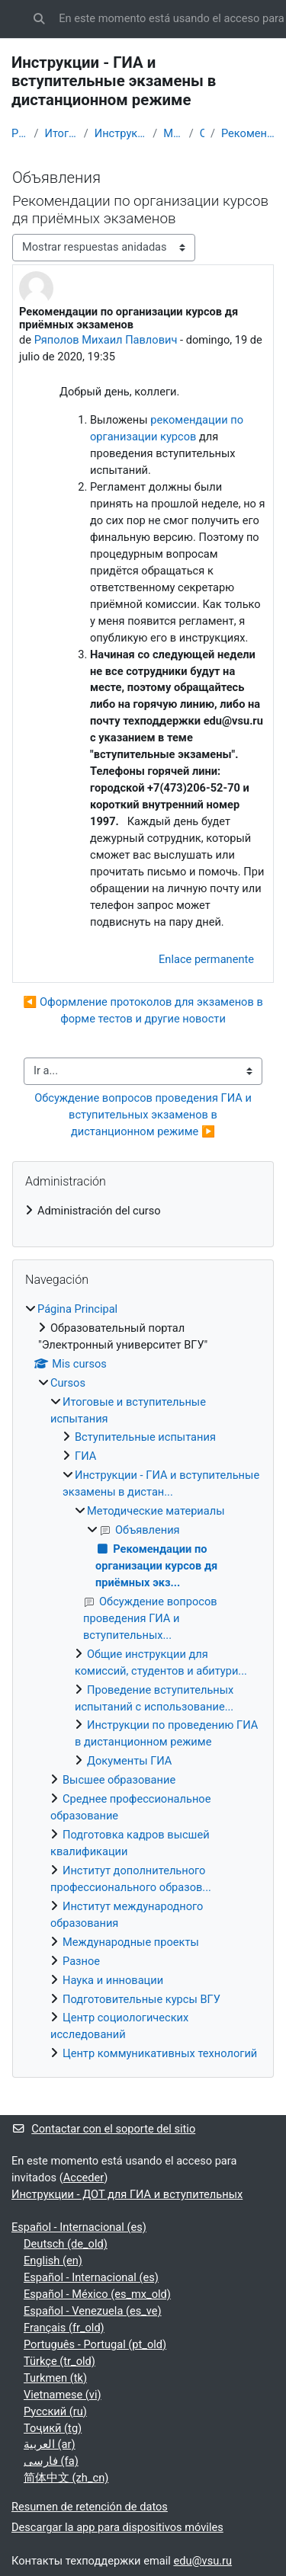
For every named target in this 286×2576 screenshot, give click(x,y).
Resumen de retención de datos (89, 2507)
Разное (81, 1961)
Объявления (202, 133)
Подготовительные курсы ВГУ (141, 1999)
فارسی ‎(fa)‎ (51, 2461)
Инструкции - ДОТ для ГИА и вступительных (127, 2194)
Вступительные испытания (145, 1437)
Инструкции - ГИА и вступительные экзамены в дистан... (120, 133)
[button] (39, 19)
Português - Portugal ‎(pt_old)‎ (95, 2344)
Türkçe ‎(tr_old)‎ (59, 2361)
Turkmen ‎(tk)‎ (55, 2378)
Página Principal (19, 133)
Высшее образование (119, 1780)
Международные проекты (131, 1942)
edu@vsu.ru (202, 2561)
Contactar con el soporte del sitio (103, 2129)
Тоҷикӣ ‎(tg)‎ (53, 2428)
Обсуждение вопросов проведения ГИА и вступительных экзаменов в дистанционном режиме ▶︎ (144, 1114)
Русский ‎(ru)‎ (55, 2411)
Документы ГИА (129, 1761)
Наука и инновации (113, 1980)
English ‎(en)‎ (53, 2260)
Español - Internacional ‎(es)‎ (78, 2227)
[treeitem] (143, 1211)
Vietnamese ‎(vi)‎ (62, 2395)
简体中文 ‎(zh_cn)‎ (66, 2478)
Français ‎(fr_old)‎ (64, 2327)
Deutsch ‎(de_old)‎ (66, 2244)
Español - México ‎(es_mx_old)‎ (97, 2294)
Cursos (67, 1383)
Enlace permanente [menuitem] (206, 959)
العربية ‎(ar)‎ (50, 2444)
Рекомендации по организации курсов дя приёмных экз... (248, 133)
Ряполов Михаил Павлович (106, 340)
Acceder (83, 2177)
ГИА (85, 1456)
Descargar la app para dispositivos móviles (117, 2527)
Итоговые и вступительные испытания (60, 133)
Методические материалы (173, 133)
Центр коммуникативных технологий (160, 2053)
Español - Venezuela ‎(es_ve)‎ (93, 2311)
